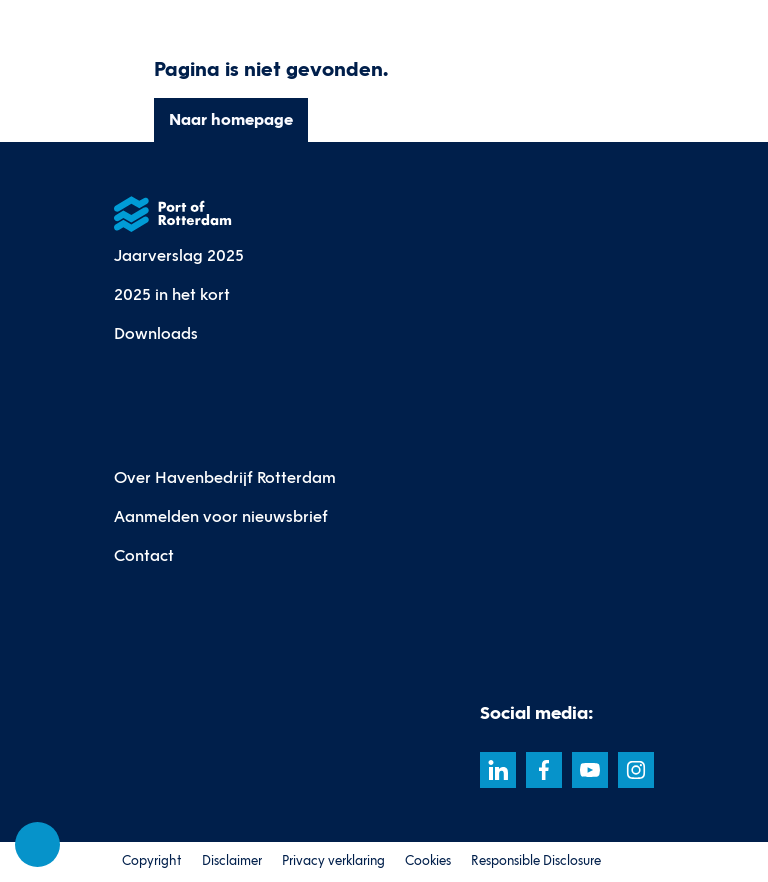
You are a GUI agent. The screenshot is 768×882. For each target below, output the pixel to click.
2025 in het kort (172, 294)
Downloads (156, 333)
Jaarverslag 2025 (179, 255)
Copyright (152, 861)
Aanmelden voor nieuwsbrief (221, 516)
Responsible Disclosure (536, 861)
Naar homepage (231, 119)
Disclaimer (232, 861)
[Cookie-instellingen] (38, 845)
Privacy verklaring (333, 861)
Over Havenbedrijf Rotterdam (225, 477)
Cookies (428, 861)
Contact (144, 555)
